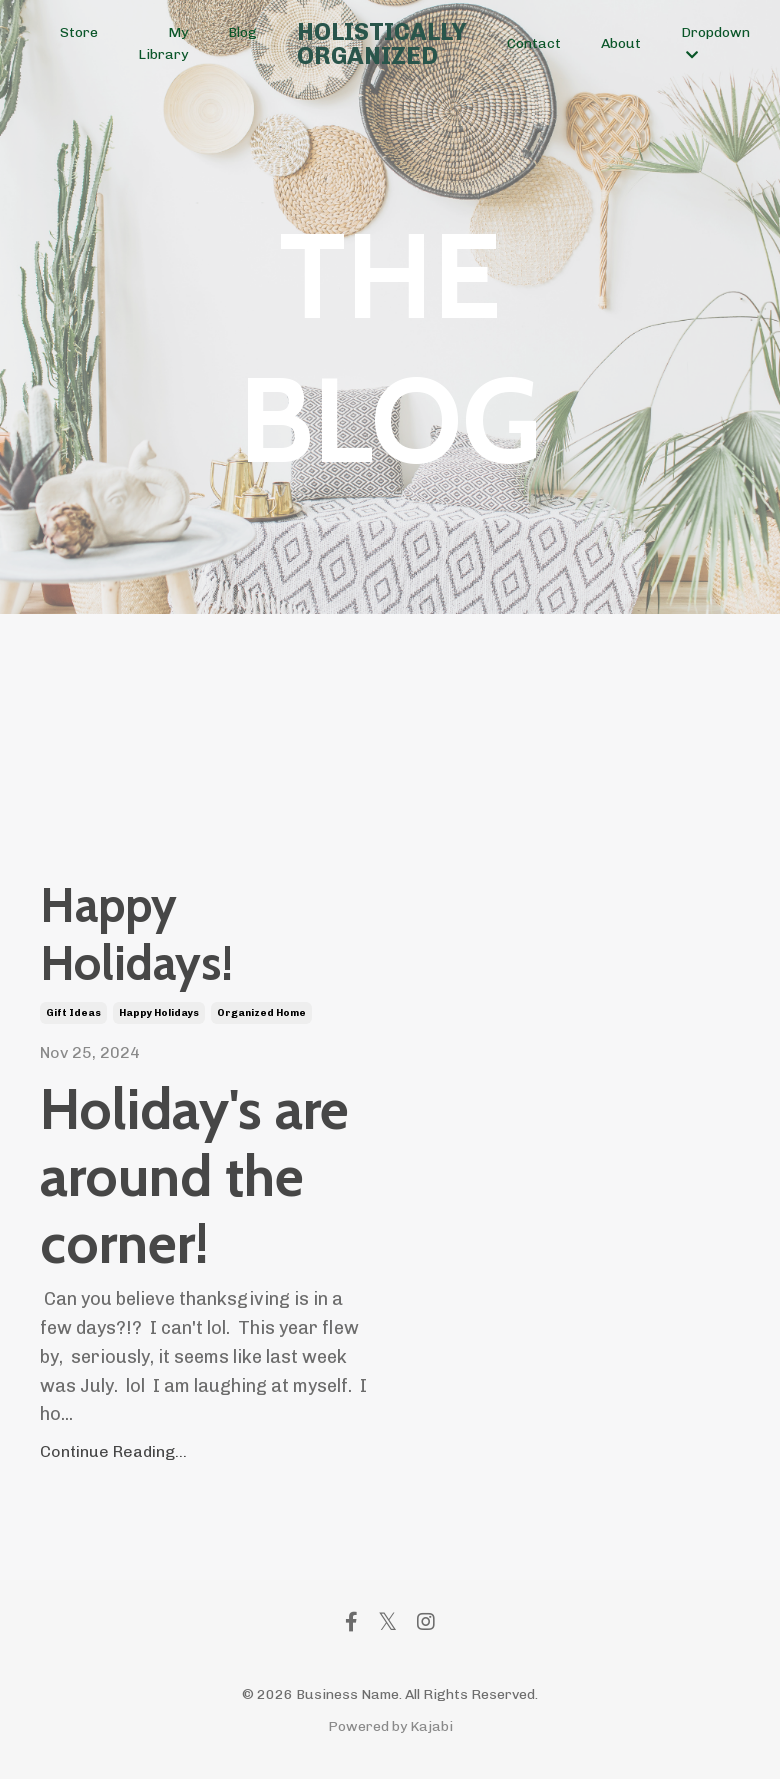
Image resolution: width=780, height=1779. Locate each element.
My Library (163, 43)
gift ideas (73, 1014)
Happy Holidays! (137, 934)
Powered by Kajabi (390, 1727)
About (621, 43)
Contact (534, 43)
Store (79, 32)
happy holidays (159, 1014)
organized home (261, 1014)
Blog (242, 32)
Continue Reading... (113, 1452)
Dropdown (715, 43)
